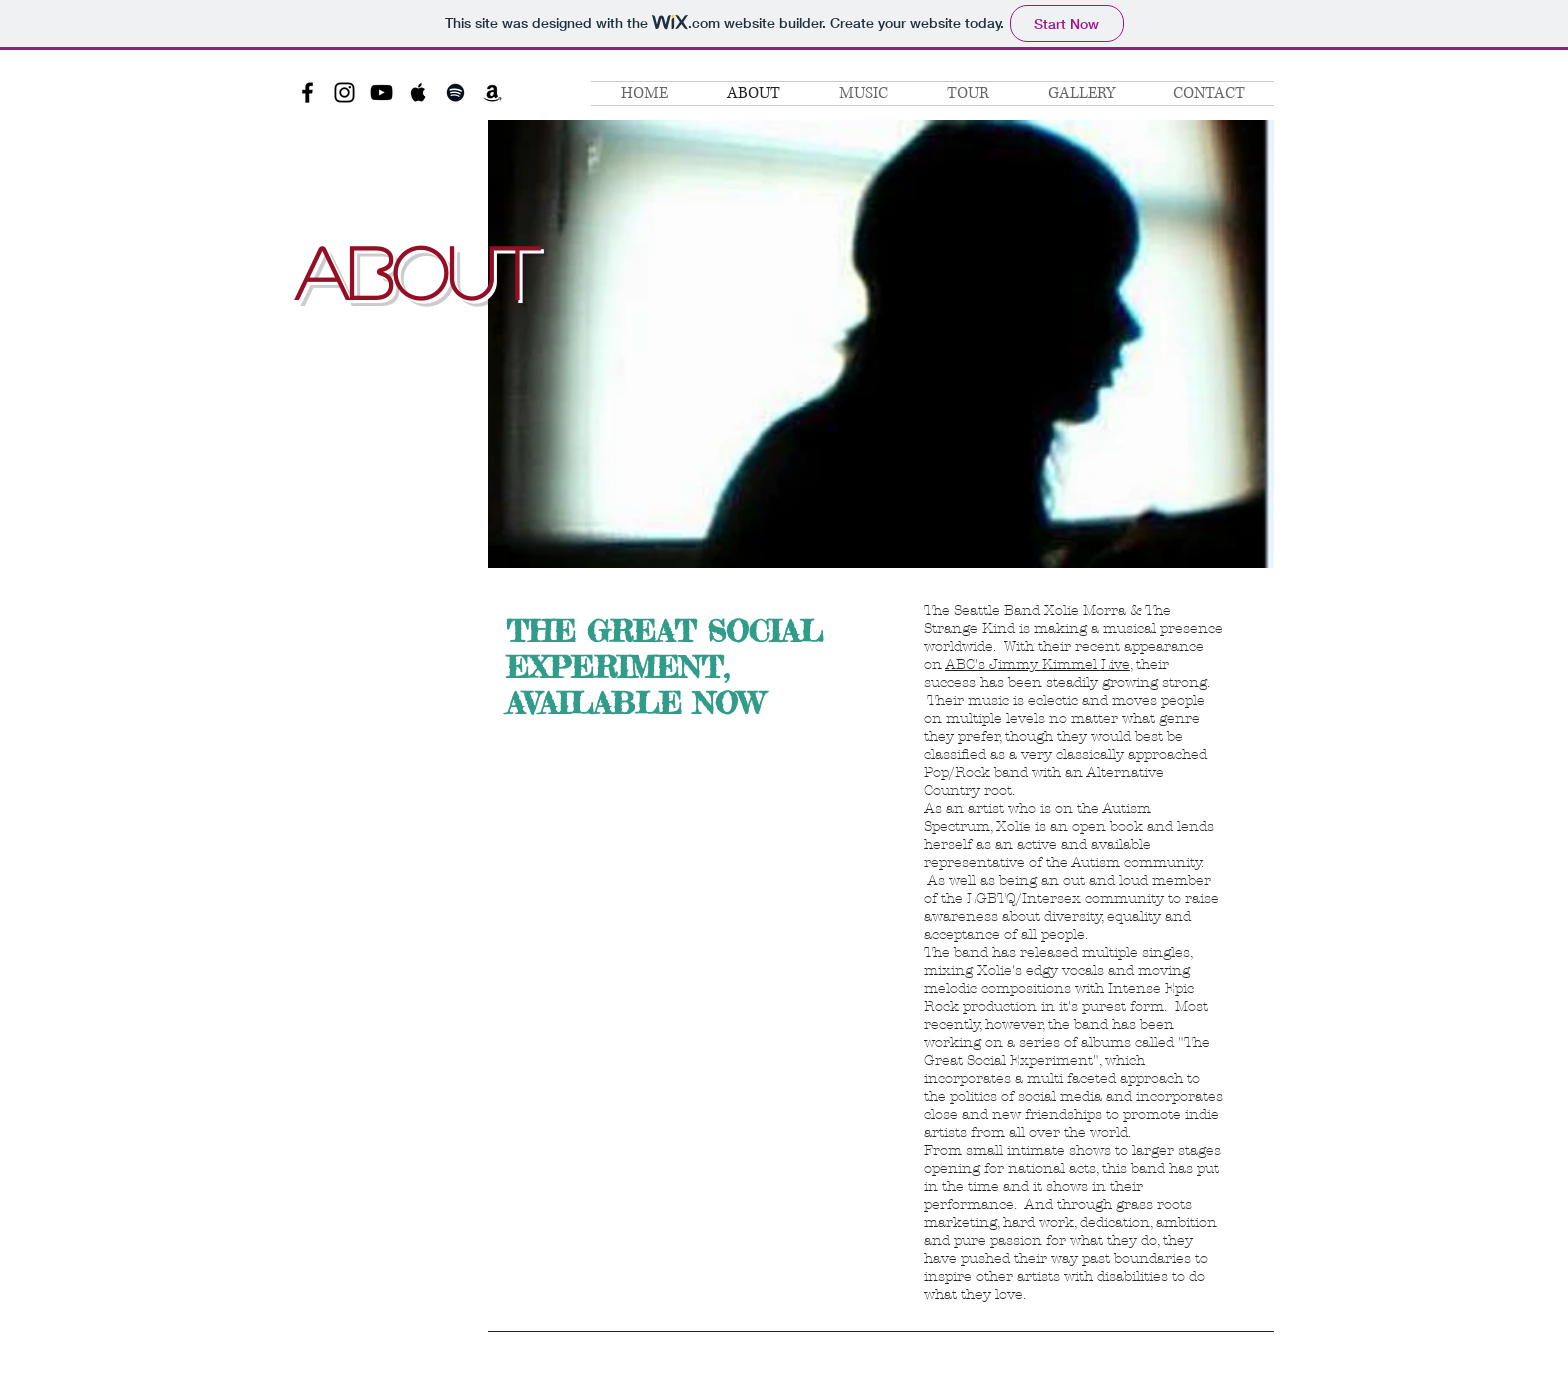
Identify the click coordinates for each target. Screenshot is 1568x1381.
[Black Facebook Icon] (307, 92)
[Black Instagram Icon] (344, 92)
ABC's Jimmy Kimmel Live (1037, 664)
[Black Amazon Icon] (492, 92)
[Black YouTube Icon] (381, 92)
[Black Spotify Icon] (455, 92)
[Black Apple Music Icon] (418, 92)
